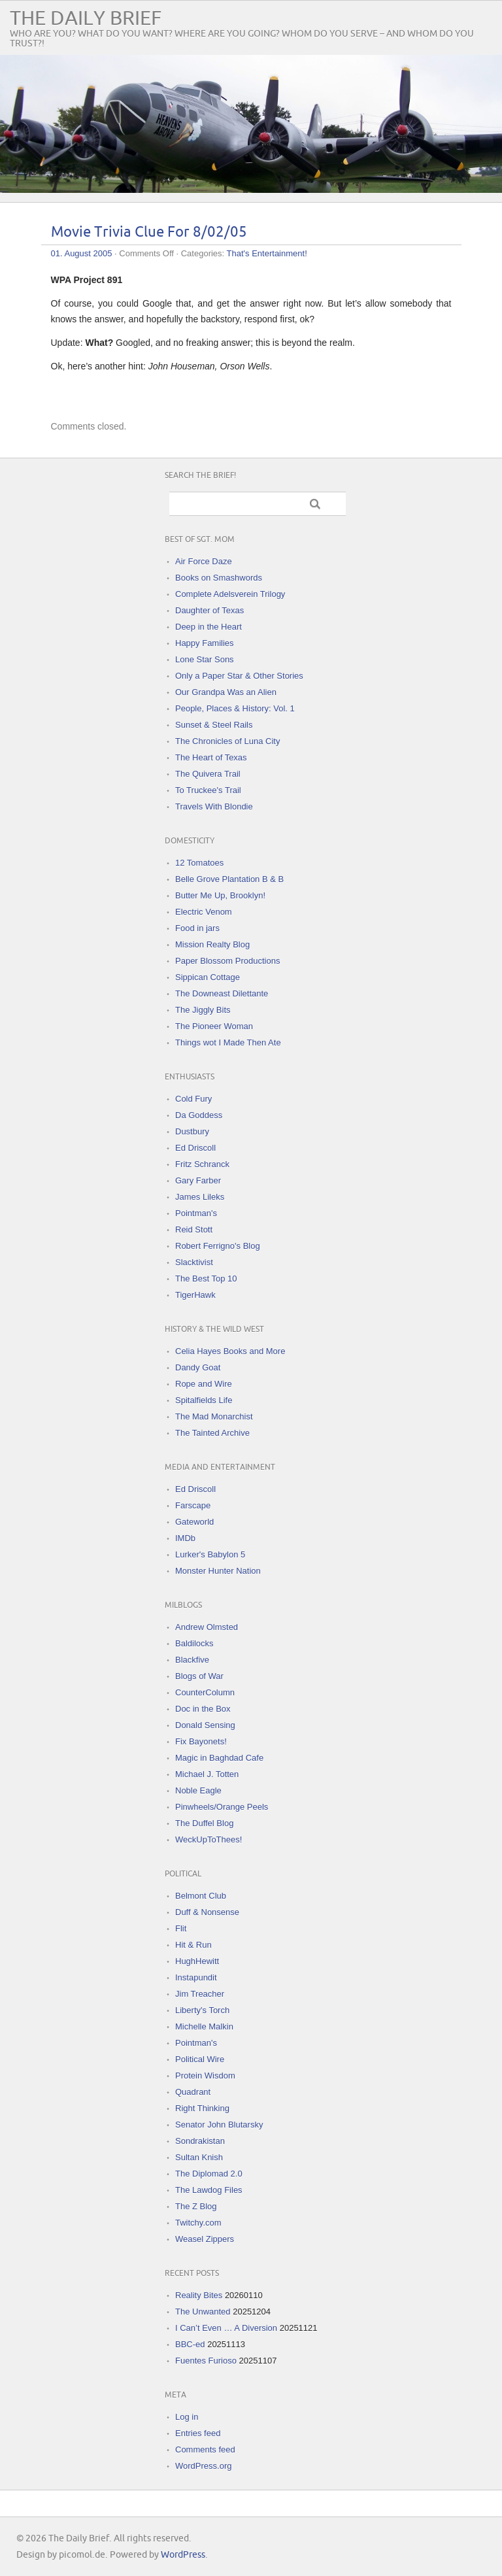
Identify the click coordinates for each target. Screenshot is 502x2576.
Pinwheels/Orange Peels (221, 1807)
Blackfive (192, 1660)
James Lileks (199, 1197)
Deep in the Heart (208, 627)
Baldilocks (194, 1643)
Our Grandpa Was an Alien (225, 692)
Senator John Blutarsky (219, 2124)
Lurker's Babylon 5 (210, 1554)
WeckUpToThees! (208, 1839)
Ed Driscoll (195, 1148)
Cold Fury (193, 1099)
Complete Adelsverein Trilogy (230, 594)
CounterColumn (205, 1692)
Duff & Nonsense (207, 1912)
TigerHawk (195, 1295)
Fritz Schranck (202, 1164)
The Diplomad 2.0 (209, 2173)
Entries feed (197, 2433)
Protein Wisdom (205, 2075)
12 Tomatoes (199, 863)
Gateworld (194, 1522)
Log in (186, 2417)
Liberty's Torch (202, 2010)
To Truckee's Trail (208, 790)
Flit (180, 1928)
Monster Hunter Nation (218, 1571)
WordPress (183, 2555)
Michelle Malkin (204, 2026)
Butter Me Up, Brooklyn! (220, 895)
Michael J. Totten (207, 1774)
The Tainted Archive (212, 1433)
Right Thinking (202, 2108)
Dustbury (192, 1131)
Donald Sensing (205, 1725)
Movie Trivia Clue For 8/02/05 (149, 232)
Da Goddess (198, 1115)
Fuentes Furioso (206, 2360)
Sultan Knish (199, 2157)
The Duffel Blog (204, 1823)
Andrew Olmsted (206, 1627)
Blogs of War (199, 1676)
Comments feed (205, 2449)
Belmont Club (200, 1896)
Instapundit (196, 1977)
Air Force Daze (203, 561)
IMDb (185, 1538)
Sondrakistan (200, 2141)
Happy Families (204, 643)
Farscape (192, 1505)
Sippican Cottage (207, 977)
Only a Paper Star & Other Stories (239, 676)
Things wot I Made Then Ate (228, 1042)
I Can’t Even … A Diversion (226, 2328)
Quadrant (192, 2092)
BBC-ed (190, 2344)
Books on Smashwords (218, 578)
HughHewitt (197, 1961)
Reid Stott (193, 1229)
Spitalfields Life (203, 1400)
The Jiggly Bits (203, 1010)
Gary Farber (198, 1180)
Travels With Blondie (214, 806)
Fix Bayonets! (201, 1741)
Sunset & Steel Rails (214, 725)
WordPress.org (203, 2466)
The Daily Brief (85, 18)
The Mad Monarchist (214, 1416)
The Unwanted (203, 2311)
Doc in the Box (203, 1709)
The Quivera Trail (208, 774)
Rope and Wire (203, 1384)
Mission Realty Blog (212, 944)
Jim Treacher (199, 1994)
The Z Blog (196, 2206)
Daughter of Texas (209, 610)
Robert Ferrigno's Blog (217, 1246)
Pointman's (196, 1213)
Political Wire (199, 2059)
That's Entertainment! (267, 253)
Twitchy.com (198, 2223)
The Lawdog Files (209, 2190)
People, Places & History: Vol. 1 (235, 708)
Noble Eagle (198, 1790)
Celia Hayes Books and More (230, 1351)
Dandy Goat (197, 1367)
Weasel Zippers (204, 2239)
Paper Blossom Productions (227, 961)
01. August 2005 (81, 253)
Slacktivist (194, 1262)
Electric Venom (203, 912)
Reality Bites (198, 2295)
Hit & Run (193, 1945)
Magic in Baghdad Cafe (219, 1758)
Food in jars (197, 928)
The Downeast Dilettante (221, 993)
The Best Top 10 (206, 1278)
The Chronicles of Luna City (227, 741)
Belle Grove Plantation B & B (229, 879)
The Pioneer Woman (214, 1026)
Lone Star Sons (204, 659)
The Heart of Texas (211, 757)
